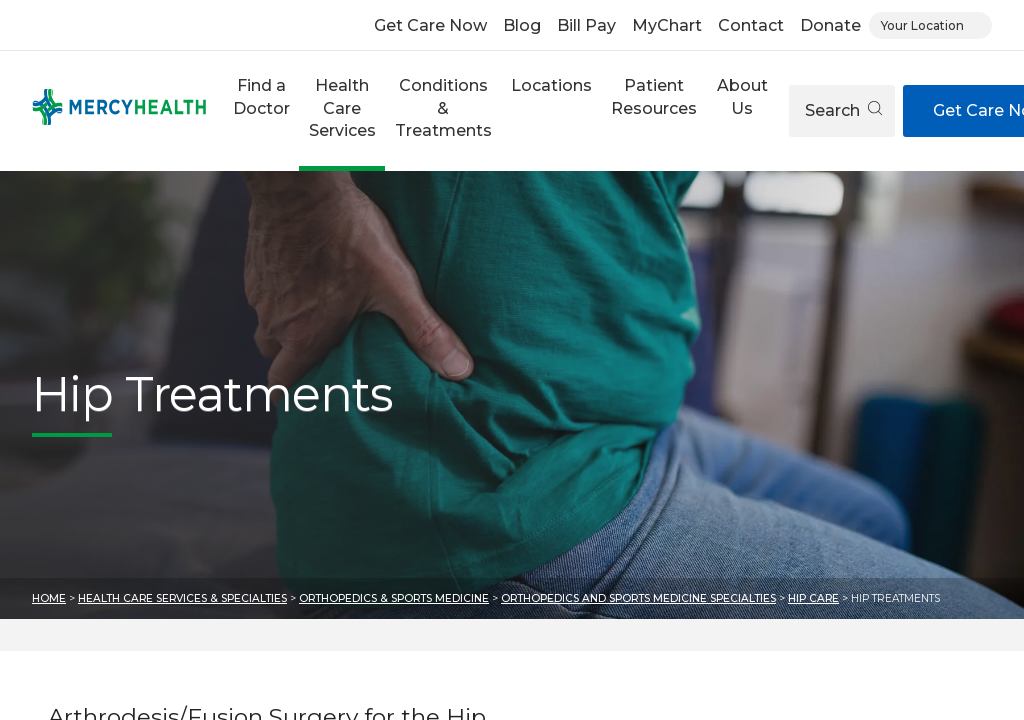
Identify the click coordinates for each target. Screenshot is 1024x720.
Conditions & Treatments (443, 108)
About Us (742, 96)
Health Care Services (342, 108)
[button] (261, 111)
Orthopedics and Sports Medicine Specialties (638, 598)
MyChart (667, 25)
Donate (830, 25)
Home (49, 598)
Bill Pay (586, 25)
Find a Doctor (261, 96)
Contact (751, 25)
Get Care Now (430, 25)
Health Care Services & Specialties (182, 598)
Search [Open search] (843, 110)
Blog (522, 25)
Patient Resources (654, 96)
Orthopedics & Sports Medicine (394, 598)
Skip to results (15, 634)
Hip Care (813, 598)
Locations (551, 85)
